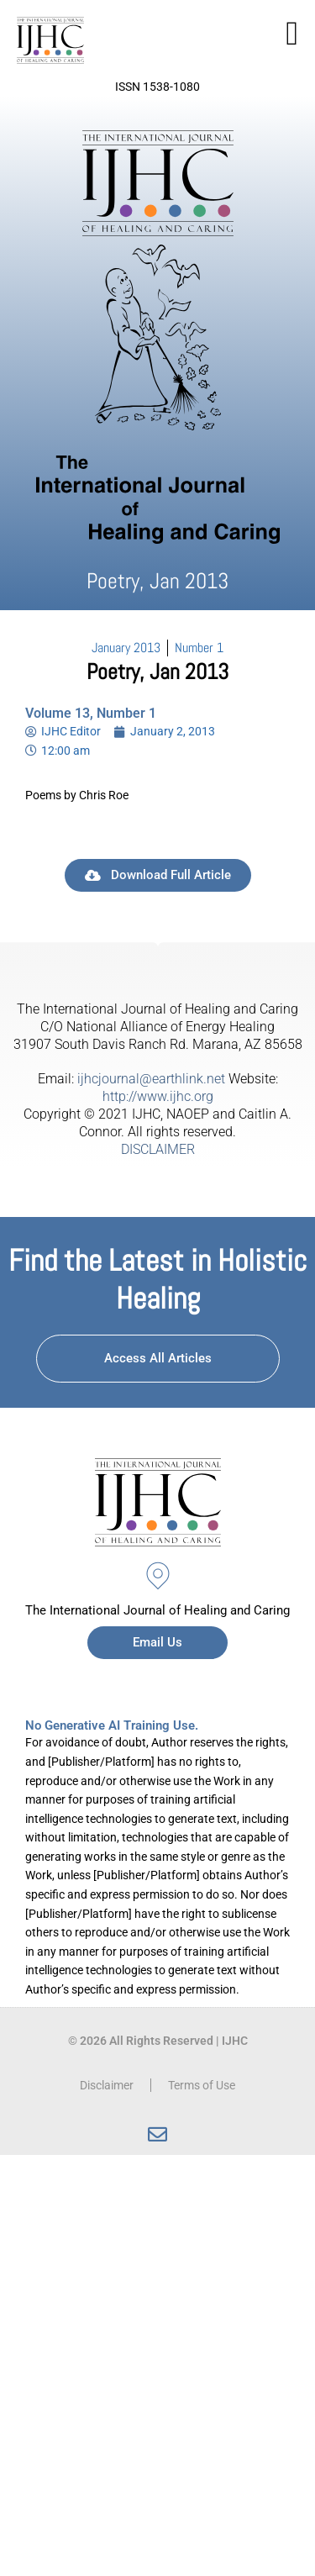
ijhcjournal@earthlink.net (151, 1079)
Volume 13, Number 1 (90, 713)
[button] (292, 33)
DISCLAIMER (158, 1149)
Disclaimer (107, 2085)
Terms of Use (201, 2085)
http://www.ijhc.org (157, 1096)
